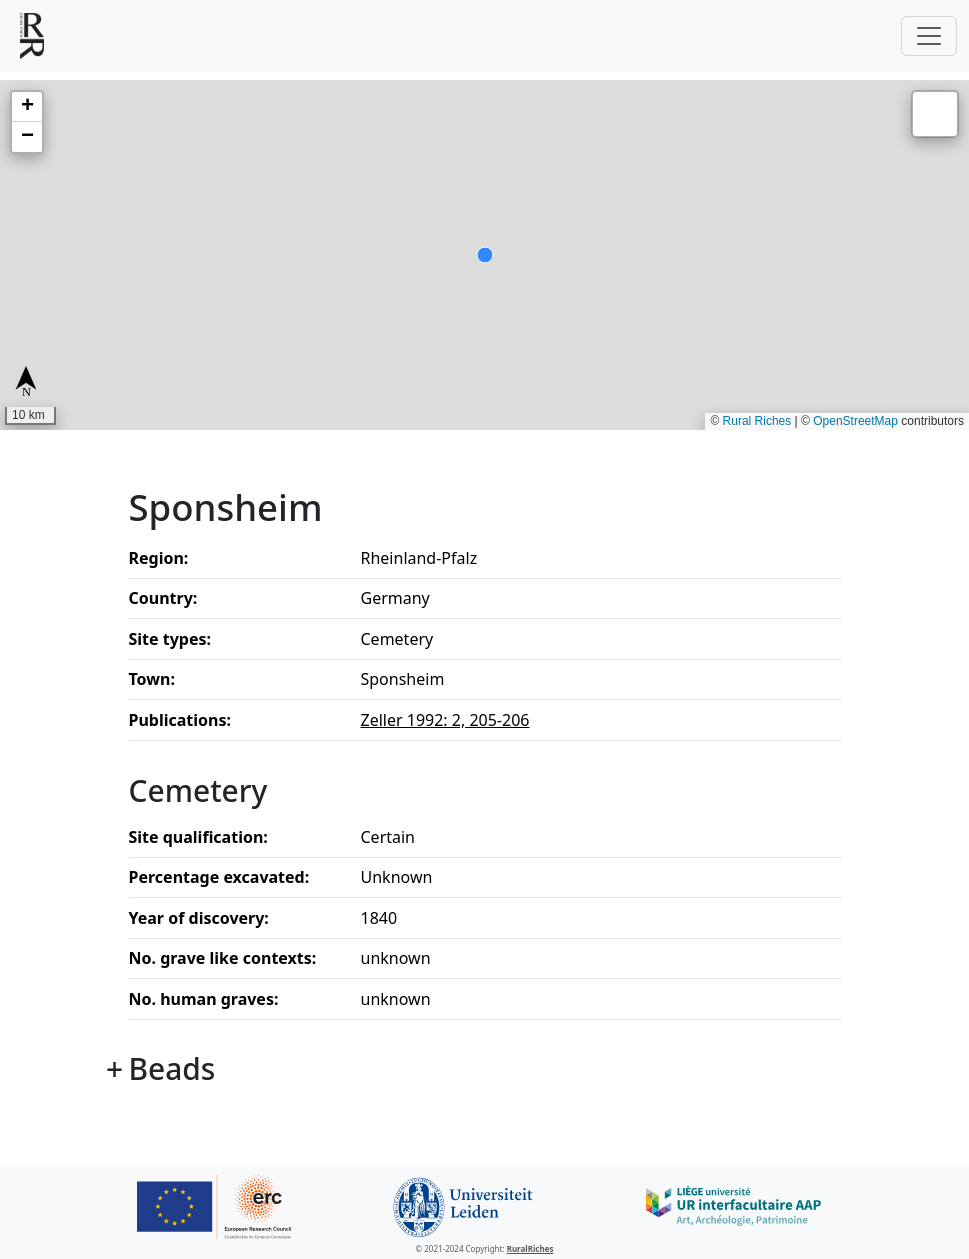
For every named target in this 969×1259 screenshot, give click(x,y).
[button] (27, 107)
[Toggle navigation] (929, 36)
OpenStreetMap (855, 421)
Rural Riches (757, 421)
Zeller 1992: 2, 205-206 (445, 720)
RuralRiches (530, 1248)
